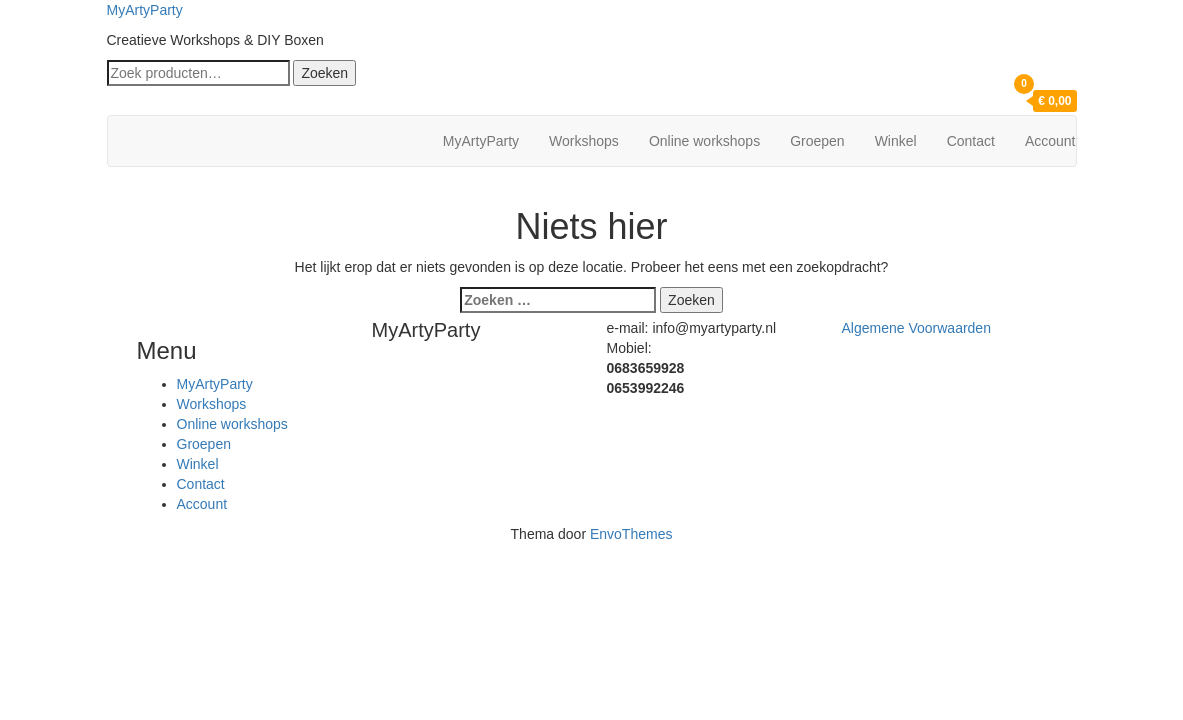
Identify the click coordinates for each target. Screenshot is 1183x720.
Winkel (896, 141)
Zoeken (324, 73)
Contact (971, 141)
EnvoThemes (631, 534)
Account (1050, 141)
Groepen (817, 141)
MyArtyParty (145, 10)
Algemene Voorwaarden (916, 328)
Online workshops (704, 141)
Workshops (584, 141)
